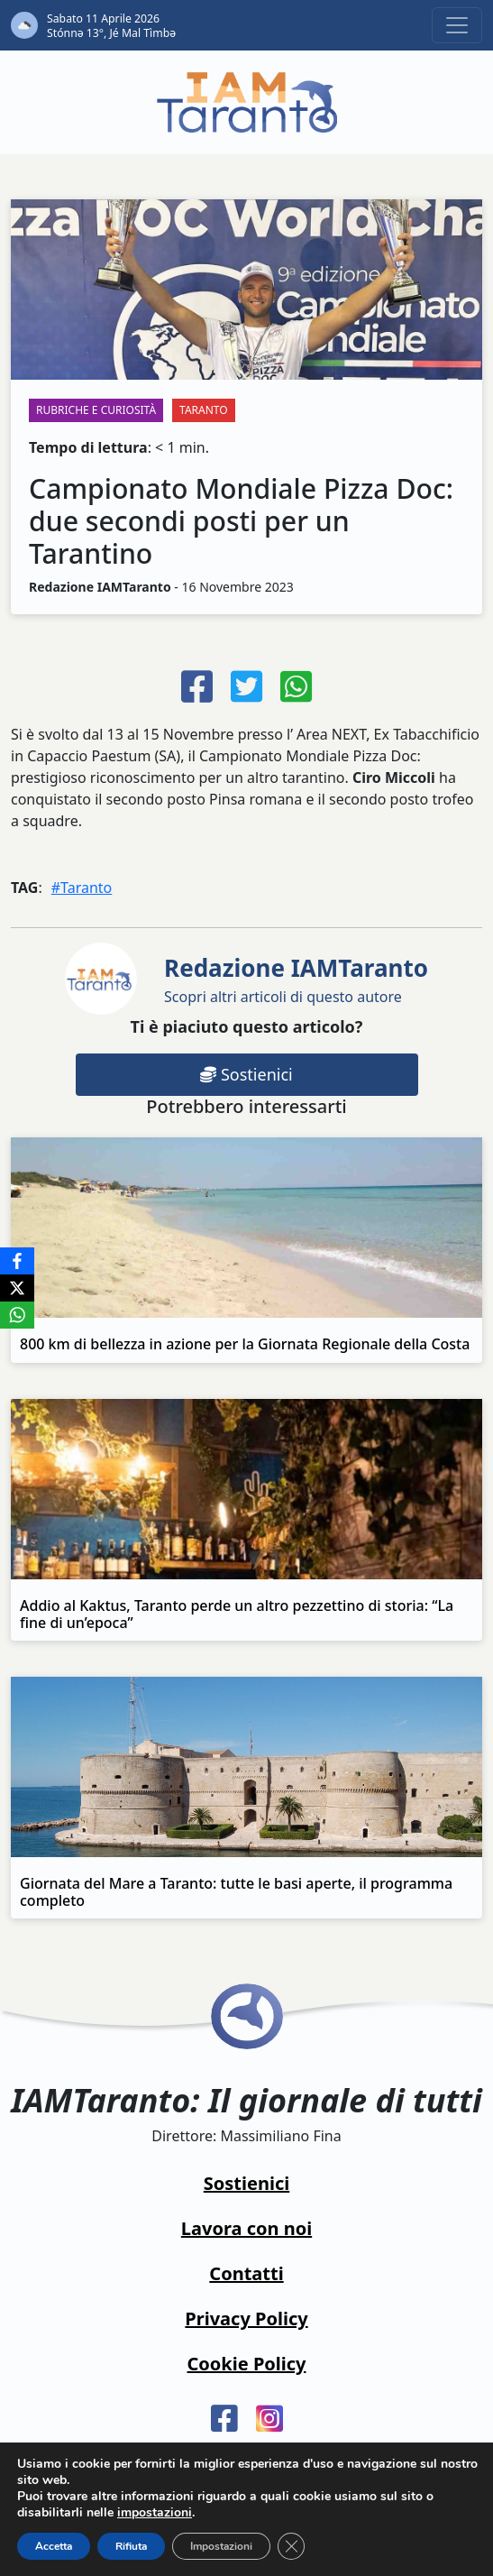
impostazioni (154, 2513)
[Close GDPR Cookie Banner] (291, 2546)
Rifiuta (131, 2546)
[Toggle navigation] (457, 25)
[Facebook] (17, 1260)
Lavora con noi (246, 2228)
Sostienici (246, 1074)
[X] (17, 1288)
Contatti (246, 2273)
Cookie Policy (246, 2363)
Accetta (53, 2546)
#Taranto (82, 887)
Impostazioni (221, 2546)
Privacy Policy (246, 2318)
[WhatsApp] (17, 1315)
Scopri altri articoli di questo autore (296, 979)
